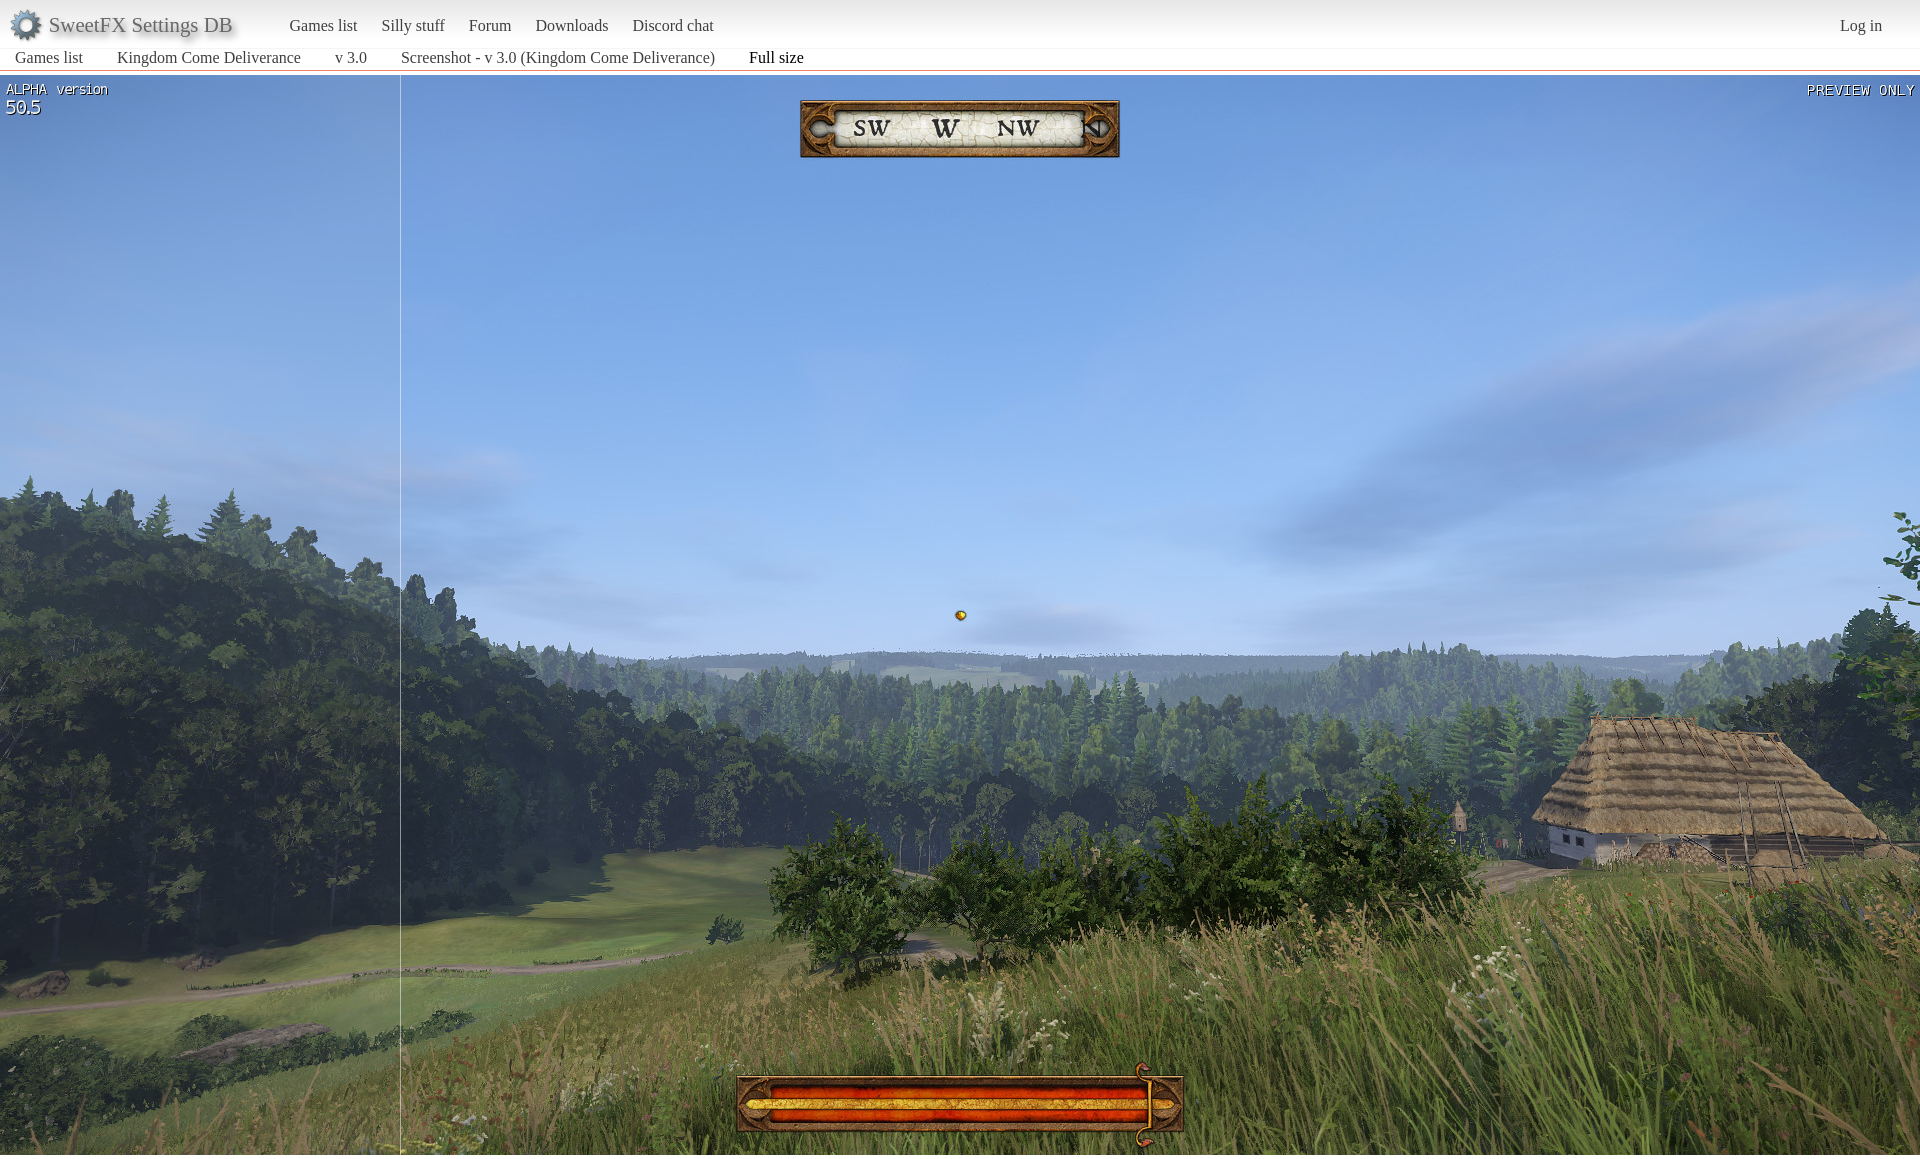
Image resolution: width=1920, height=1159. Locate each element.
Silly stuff (413, 25)
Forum (490, 25)
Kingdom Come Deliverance (209, 57)
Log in (1861, 25)
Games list (324, 25)
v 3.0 (351, 57)
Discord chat (672, 25)
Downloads (571, 25)
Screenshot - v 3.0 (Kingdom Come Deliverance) (558, 57)
